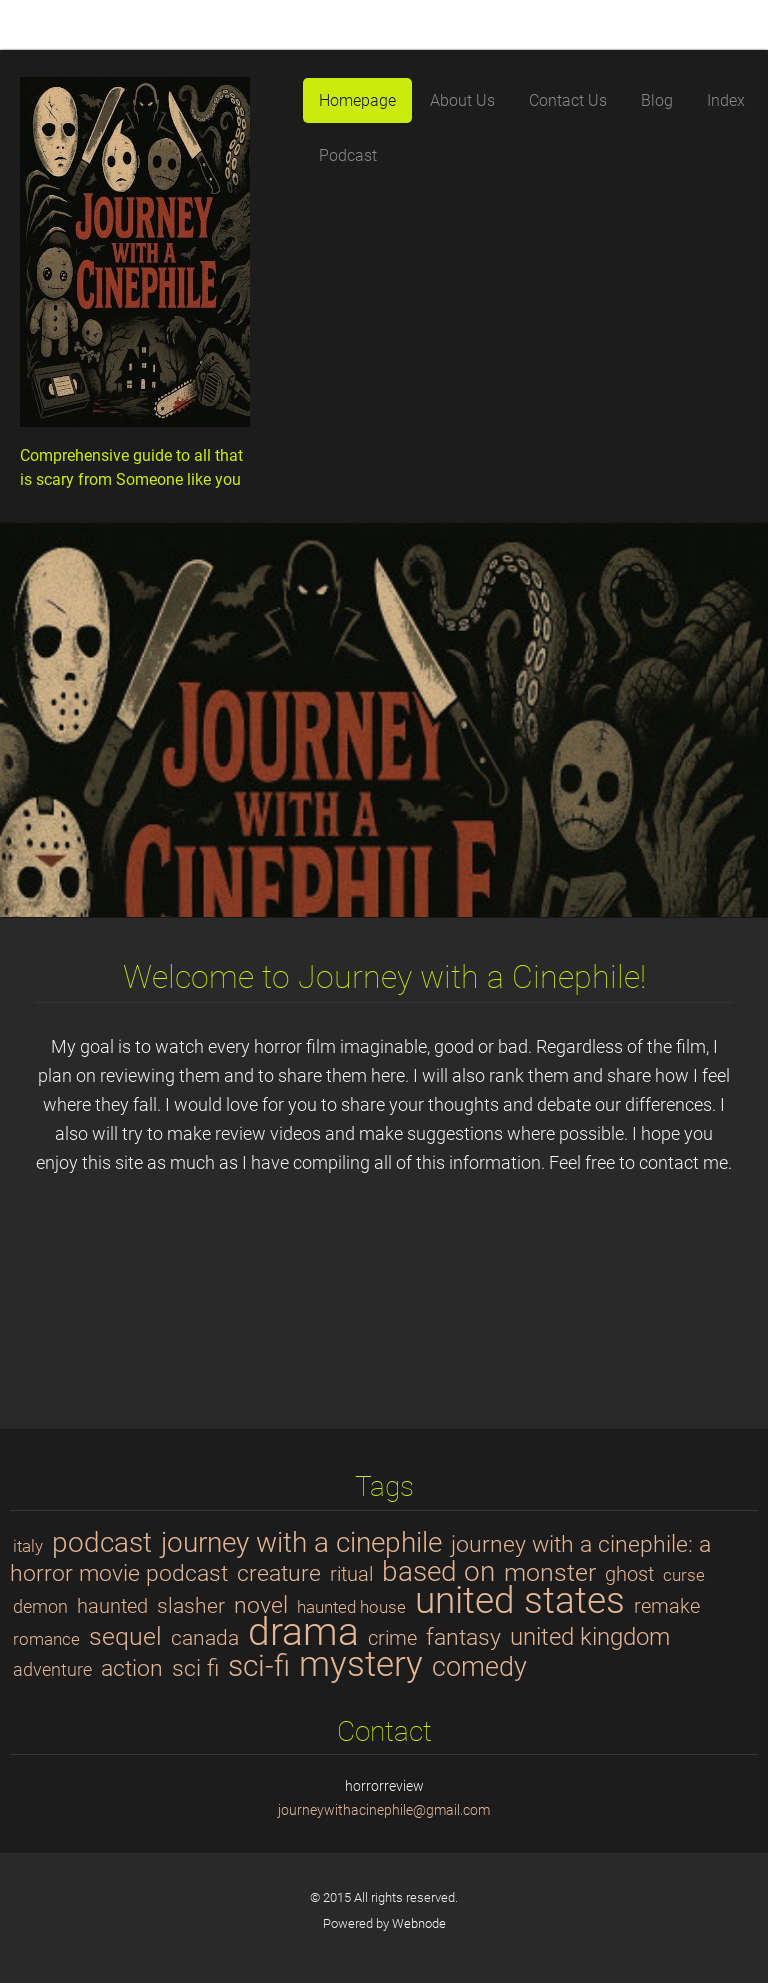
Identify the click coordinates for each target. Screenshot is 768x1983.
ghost (629, 1574)
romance (46, 1639)
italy (28, 1546)
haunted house (351, 1607)
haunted (112, 1606)
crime (392, 1638)
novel (261, 1605)
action (132, 1668)
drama (303, 1631)
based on (438, 1571)
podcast (102, 1542)
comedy (479, 1667)
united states (520, 1600)
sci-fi (259, 1666)
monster (550, 1572)
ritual (351, 1574)
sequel (125, 1636)
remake (667, 1606)
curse (684, 1575)
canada (205, 1637)
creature (279, 1573)
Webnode (419, 1923)
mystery (361, 1664)
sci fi (195, 1668)
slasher (191, 1605)
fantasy (463, 1637)
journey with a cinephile (301, 1542)
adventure (52, 1669)
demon (40, 1606)
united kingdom (590, 1637)
